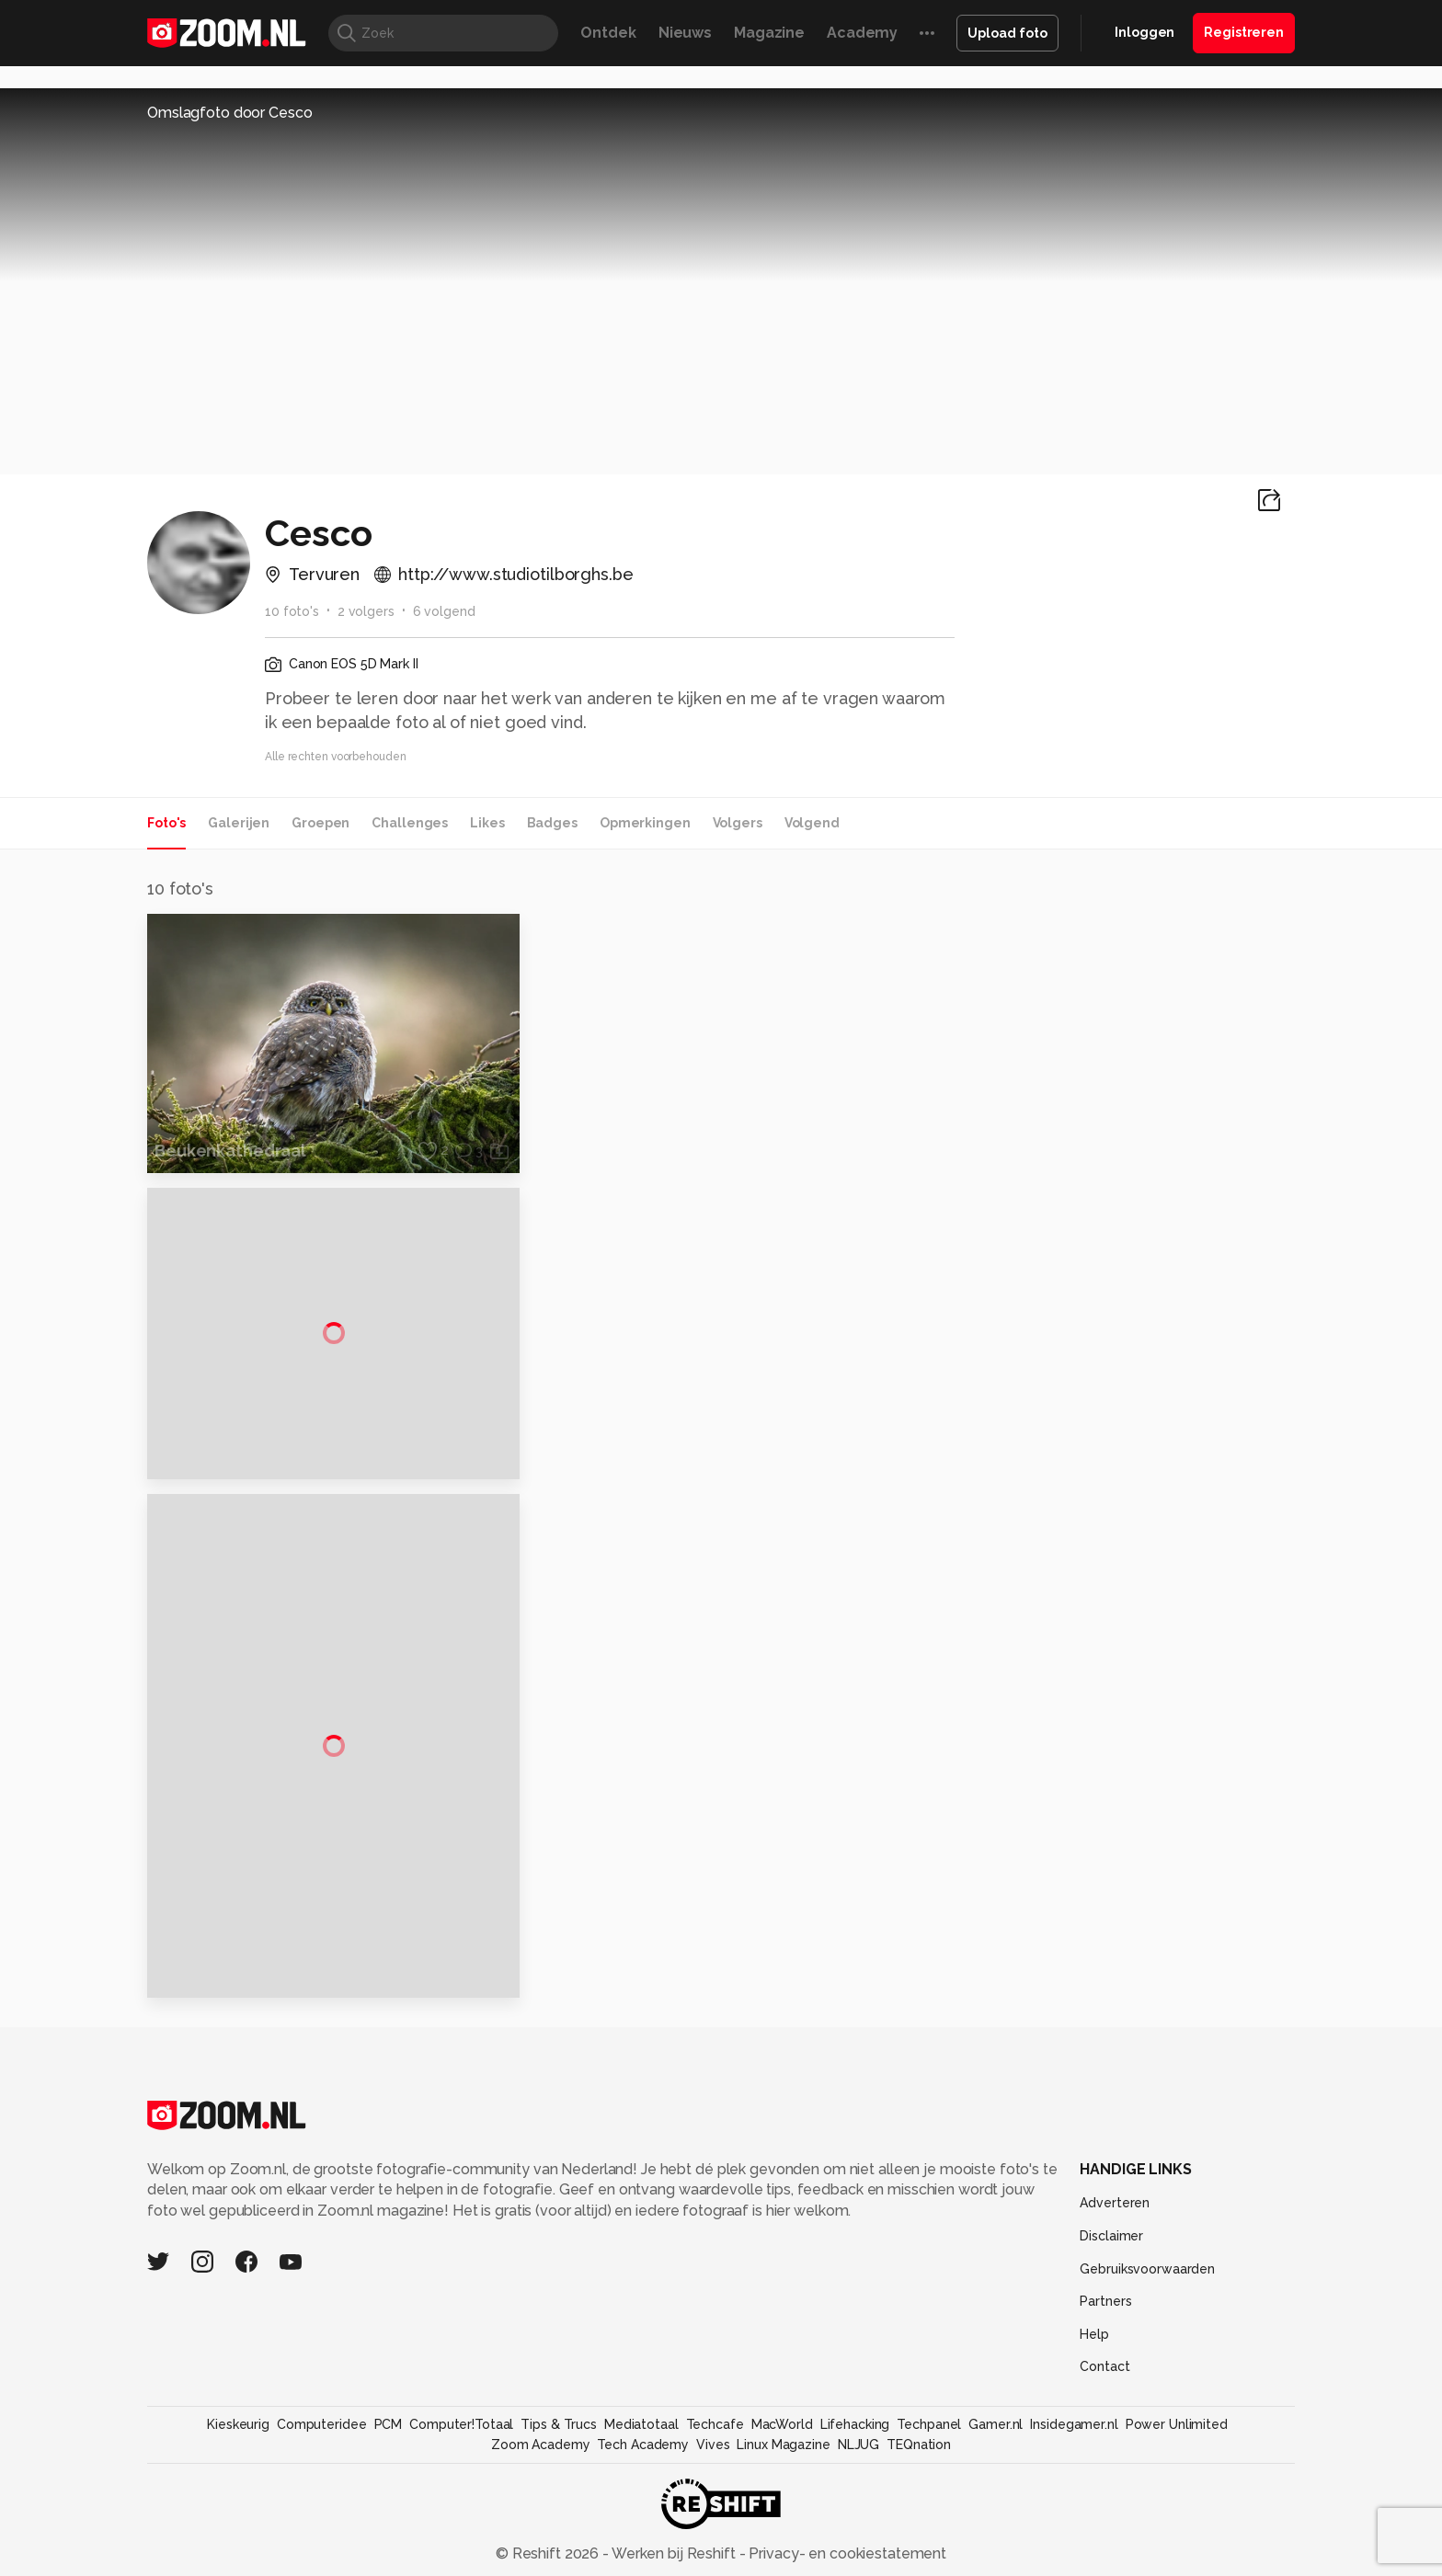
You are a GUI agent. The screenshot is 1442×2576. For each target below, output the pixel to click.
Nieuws (685, 32)
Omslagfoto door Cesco (230, 112)
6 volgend (444, 611)
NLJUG (858, 2441)
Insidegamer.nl (1073, 2421)
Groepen (320, 822)
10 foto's (292, 611)
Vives (712, 2441)
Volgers (737, 822)
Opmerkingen (645, 822)
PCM (388, 2421)
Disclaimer (1111, 2233)
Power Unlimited (1177, 2421)
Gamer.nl (995, 2421)
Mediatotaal (641, 2421)
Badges (552, 822)
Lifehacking (855, 2421)
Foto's (166, 822)
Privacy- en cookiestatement (845, 2550)
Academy (862, 32)
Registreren (1244, 32)
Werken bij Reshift (674, 2550)
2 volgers (366, 611)
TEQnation (919, 2441)
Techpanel (929, 2421)
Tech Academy (643, 2441)
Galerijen (238, 822)
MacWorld (782, 2421)
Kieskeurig (238, 2421)
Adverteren (1115, 2200)
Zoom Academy (540, 2441)
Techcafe (715, 2421)
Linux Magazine (783, 2441)
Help (1094, 2330)
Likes (487, 822)
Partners (1105, 2298)
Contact (1104, 2363)
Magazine (769, 32)
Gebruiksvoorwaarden (1147, 2265)
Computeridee (322, 2421)
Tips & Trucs (559, 2421)
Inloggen (1144, 32)
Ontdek (607, 32)
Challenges (410, 822)
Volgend (812, 822)
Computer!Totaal (461, 2421)
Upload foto (1007, 33)
